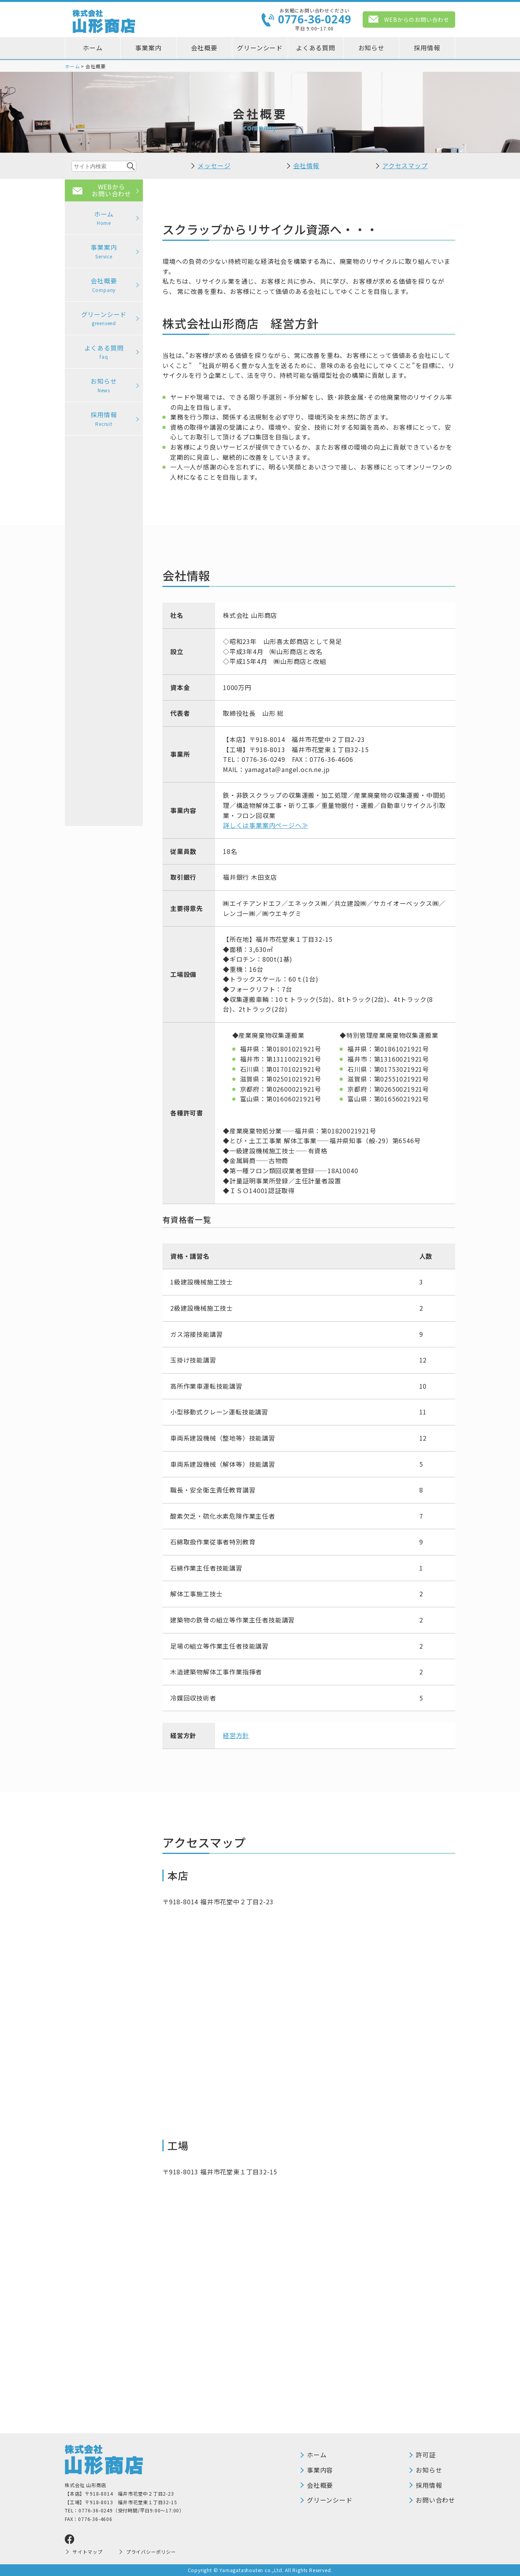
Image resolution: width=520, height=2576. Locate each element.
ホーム (92, 47)
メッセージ (214, 165)
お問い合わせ (435, 2500)
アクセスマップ (405, 165)
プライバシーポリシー (151, 2551)
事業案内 (148, 47)
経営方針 (236, 1735)
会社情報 (306, 165)
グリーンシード (260, 47)
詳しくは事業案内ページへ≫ (265, 825)
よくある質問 (315, 47)
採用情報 (427, 47)
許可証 (425, 2454)
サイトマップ (88, 2551)
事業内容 (320, 2470)
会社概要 (204, 47)
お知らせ (371, 47)
